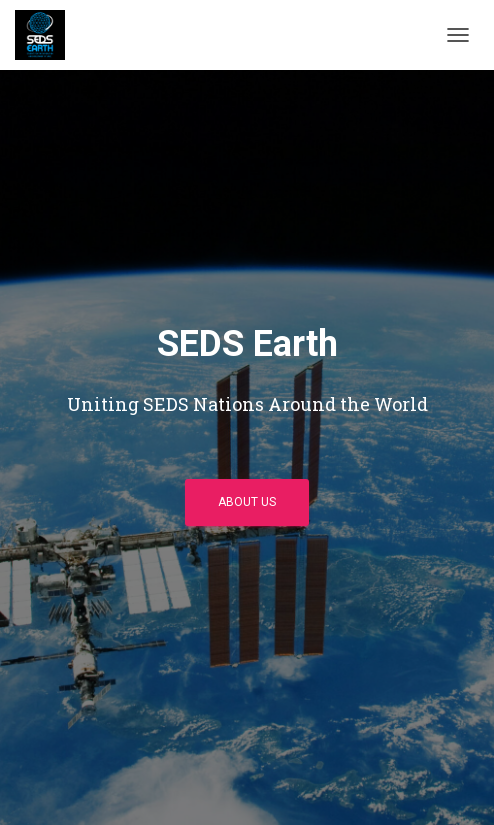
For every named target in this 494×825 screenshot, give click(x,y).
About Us (247, 502)
